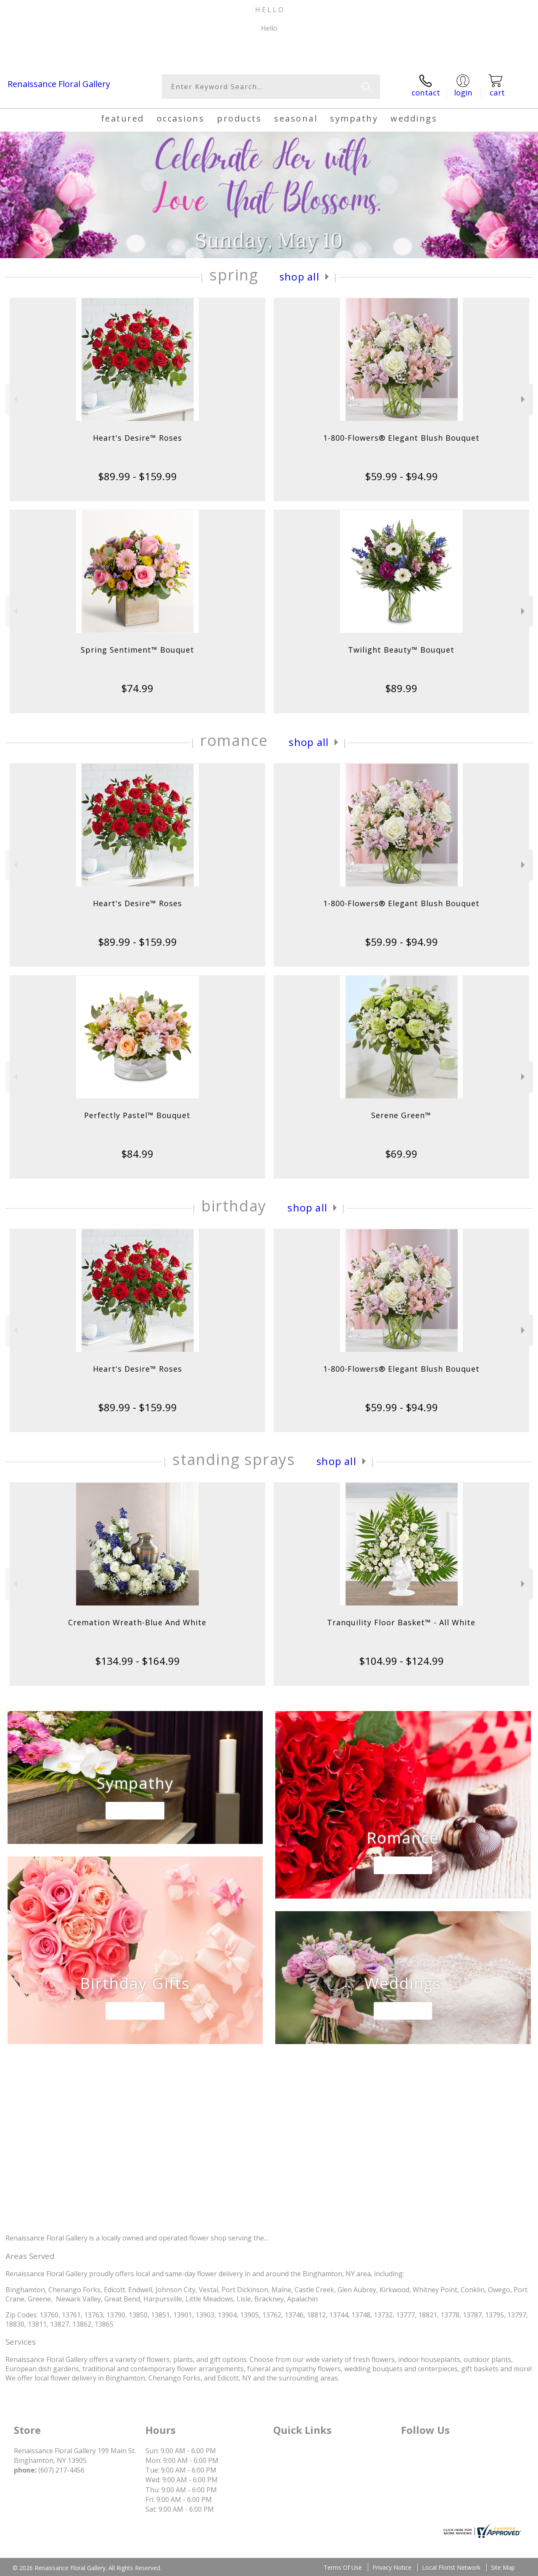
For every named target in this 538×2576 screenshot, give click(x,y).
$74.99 (137, 688)
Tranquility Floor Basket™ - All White (401, 1622)
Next (524, 399)
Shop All (299, 276)
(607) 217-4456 (45, 48)
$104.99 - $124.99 (401, 1661)
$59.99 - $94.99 (401, 476)
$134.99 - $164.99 (137, 1661)
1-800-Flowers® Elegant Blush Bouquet (401, 438)
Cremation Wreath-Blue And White (137, 1622)
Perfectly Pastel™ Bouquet (137, 1115)
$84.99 (137, 1154)
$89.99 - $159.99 (137, 476)
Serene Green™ (401, 1115)
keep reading (293, 2238)
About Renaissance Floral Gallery (67, 2220)
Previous (14, 399)
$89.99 (401, 688)
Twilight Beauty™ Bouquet (401, 650)
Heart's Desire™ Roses (137, 438)
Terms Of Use (343, 2567)
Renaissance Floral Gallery (59, 84)
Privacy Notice (391, 2567)
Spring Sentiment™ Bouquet (137, 650)
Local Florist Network (451, 2567)
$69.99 (401, 1154)
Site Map (503, 2567)
